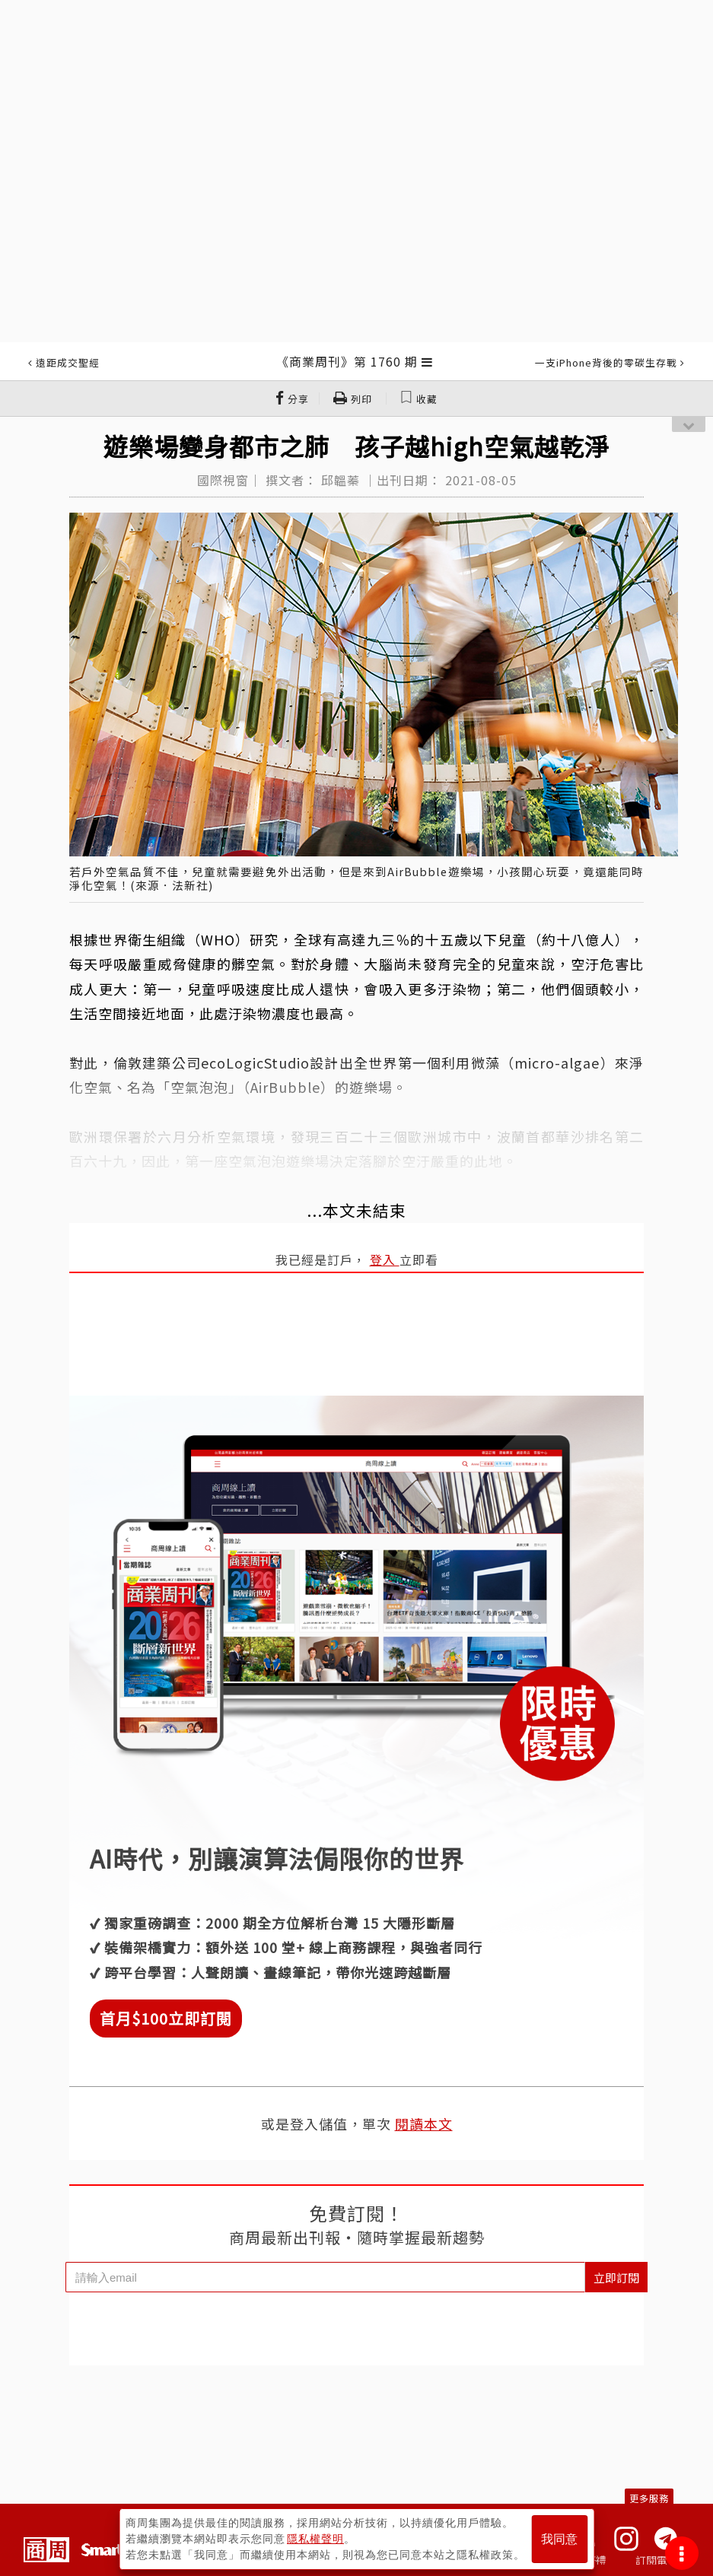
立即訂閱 (616, 2277)
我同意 (559, 2539)
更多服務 (649, 2498)
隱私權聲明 (315, 2539)
